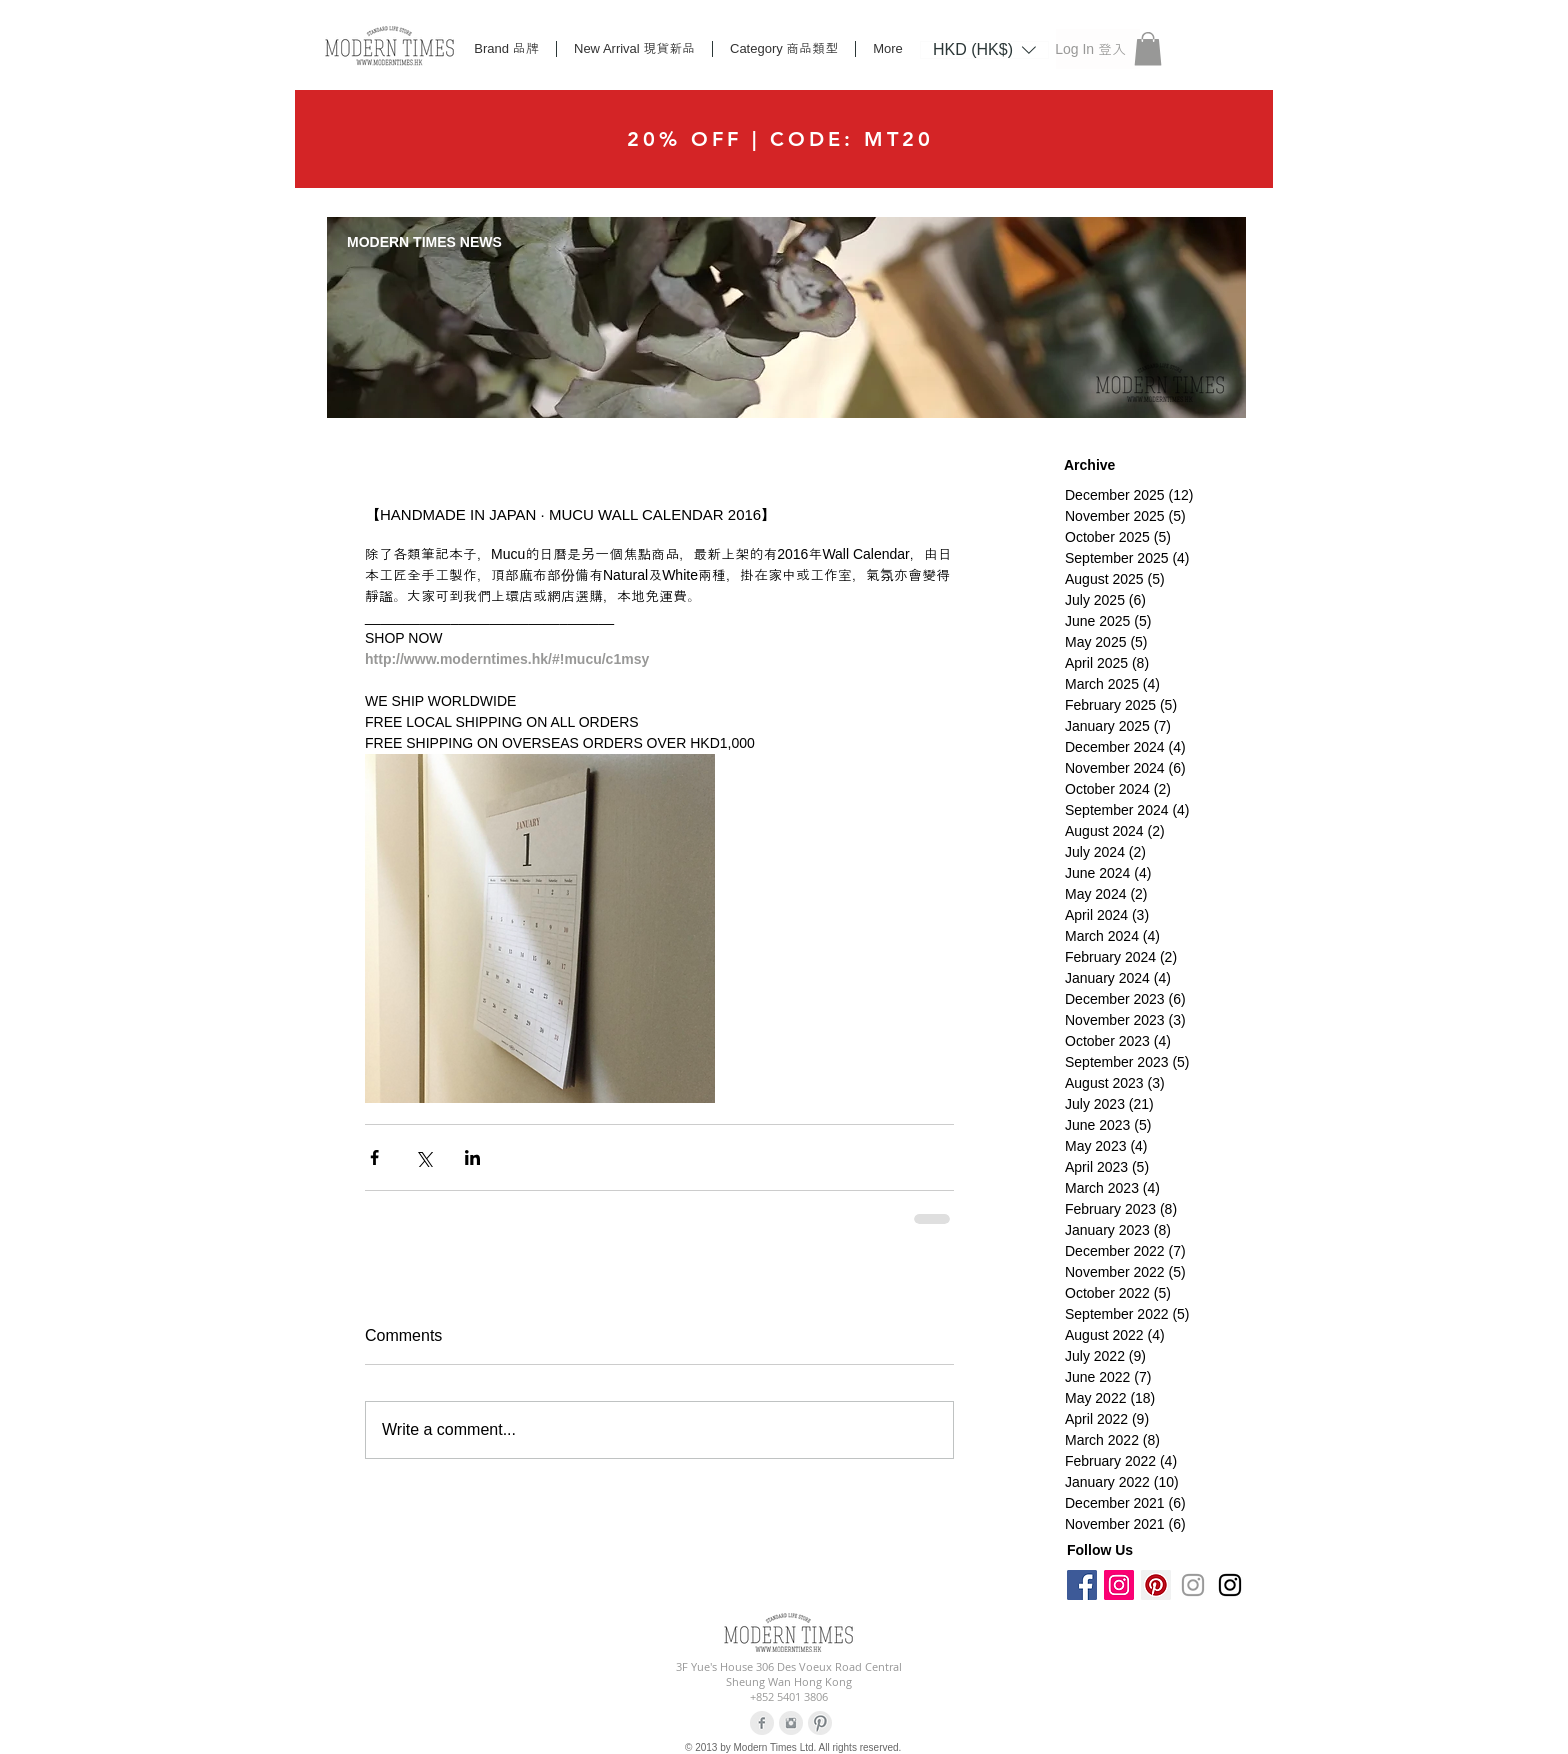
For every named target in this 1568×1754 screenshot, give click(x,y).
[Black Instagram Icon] (1230, 1585)
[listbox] (984, 50)
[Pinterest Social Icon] (1156, 1585)
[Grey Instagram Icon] (1193, 1585)
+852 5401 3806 (789, 1696)
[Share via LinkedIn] (472, 1157)
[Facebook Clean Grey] (762, 1723)
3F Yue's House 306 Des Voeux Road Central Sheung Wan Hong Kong (789, 1674)
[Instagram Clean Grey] (791, 1723)
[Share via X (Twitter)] (423, 1157)
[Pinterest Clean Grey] (820, 1723)
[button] (984, 49)
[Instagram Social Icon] (1119, 1585)
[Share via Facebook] (374, 1157)
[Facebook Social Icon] (1082, 1585)
